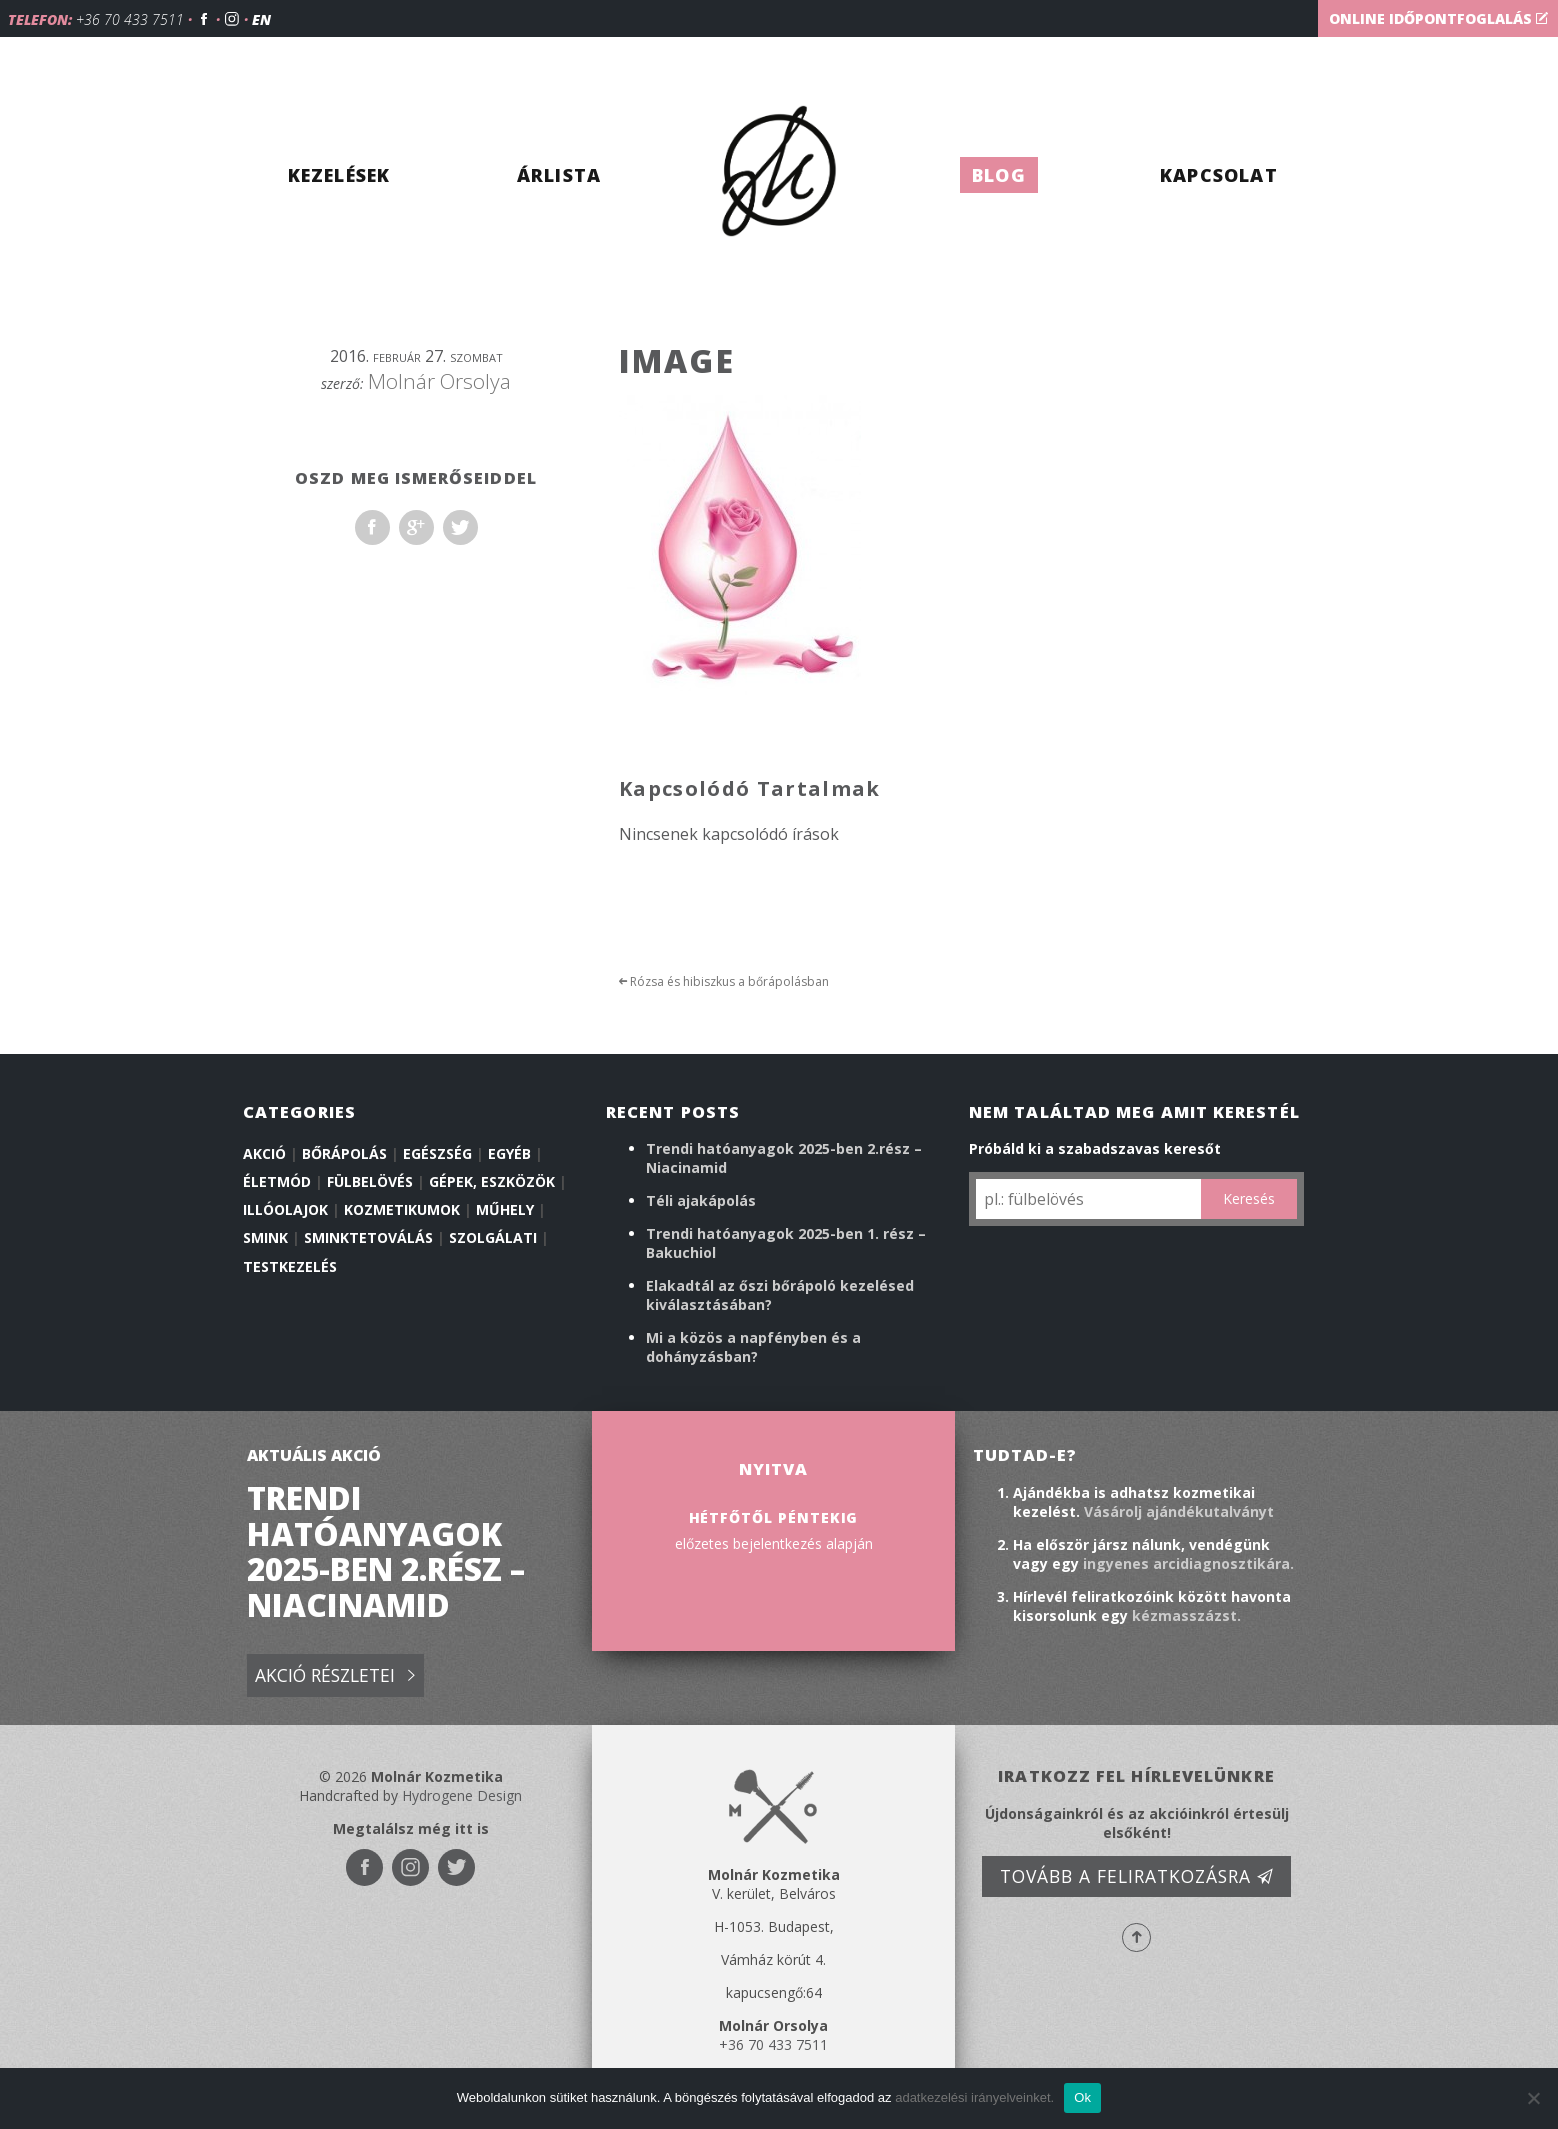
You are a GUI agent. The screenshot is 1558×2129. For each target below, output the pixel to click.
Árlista (559, 175)
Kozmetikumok (402, 1209)
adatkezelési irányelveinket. (974, 2097)
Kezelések (339, 175)
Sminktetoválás (368, 1237)
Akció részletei (335, 1676)
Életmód (277, 1181)
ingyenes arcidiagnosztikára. (1188, 1563)
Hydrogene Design (462, 1795)
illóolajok (285, 1209)
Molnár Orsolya (439, 381)
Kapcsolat (1219, 175)
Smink (265, 1237)
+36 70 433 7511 (130, 19)
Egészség (437, 1153)
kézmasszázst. (1186, 1615)
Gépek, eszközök (492, 1181)
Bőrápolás (344, 1153)
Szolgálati (493, 1237)
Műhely (505, 1209)
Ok (1082, 2097)
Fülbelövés (370, 1181)
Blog (999, 175)
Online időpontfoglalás (1438, 18)
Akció (264, 1153)
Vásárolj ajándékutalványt (1179, 1511)
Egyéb (509, 1153)
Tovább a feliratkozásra (1137, 1876)
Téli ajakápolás (701, 1200)
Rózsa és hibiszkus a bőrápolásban (724, 981)
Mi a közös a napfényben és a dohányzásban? (753, 1347)
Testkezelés (290, 1266)
